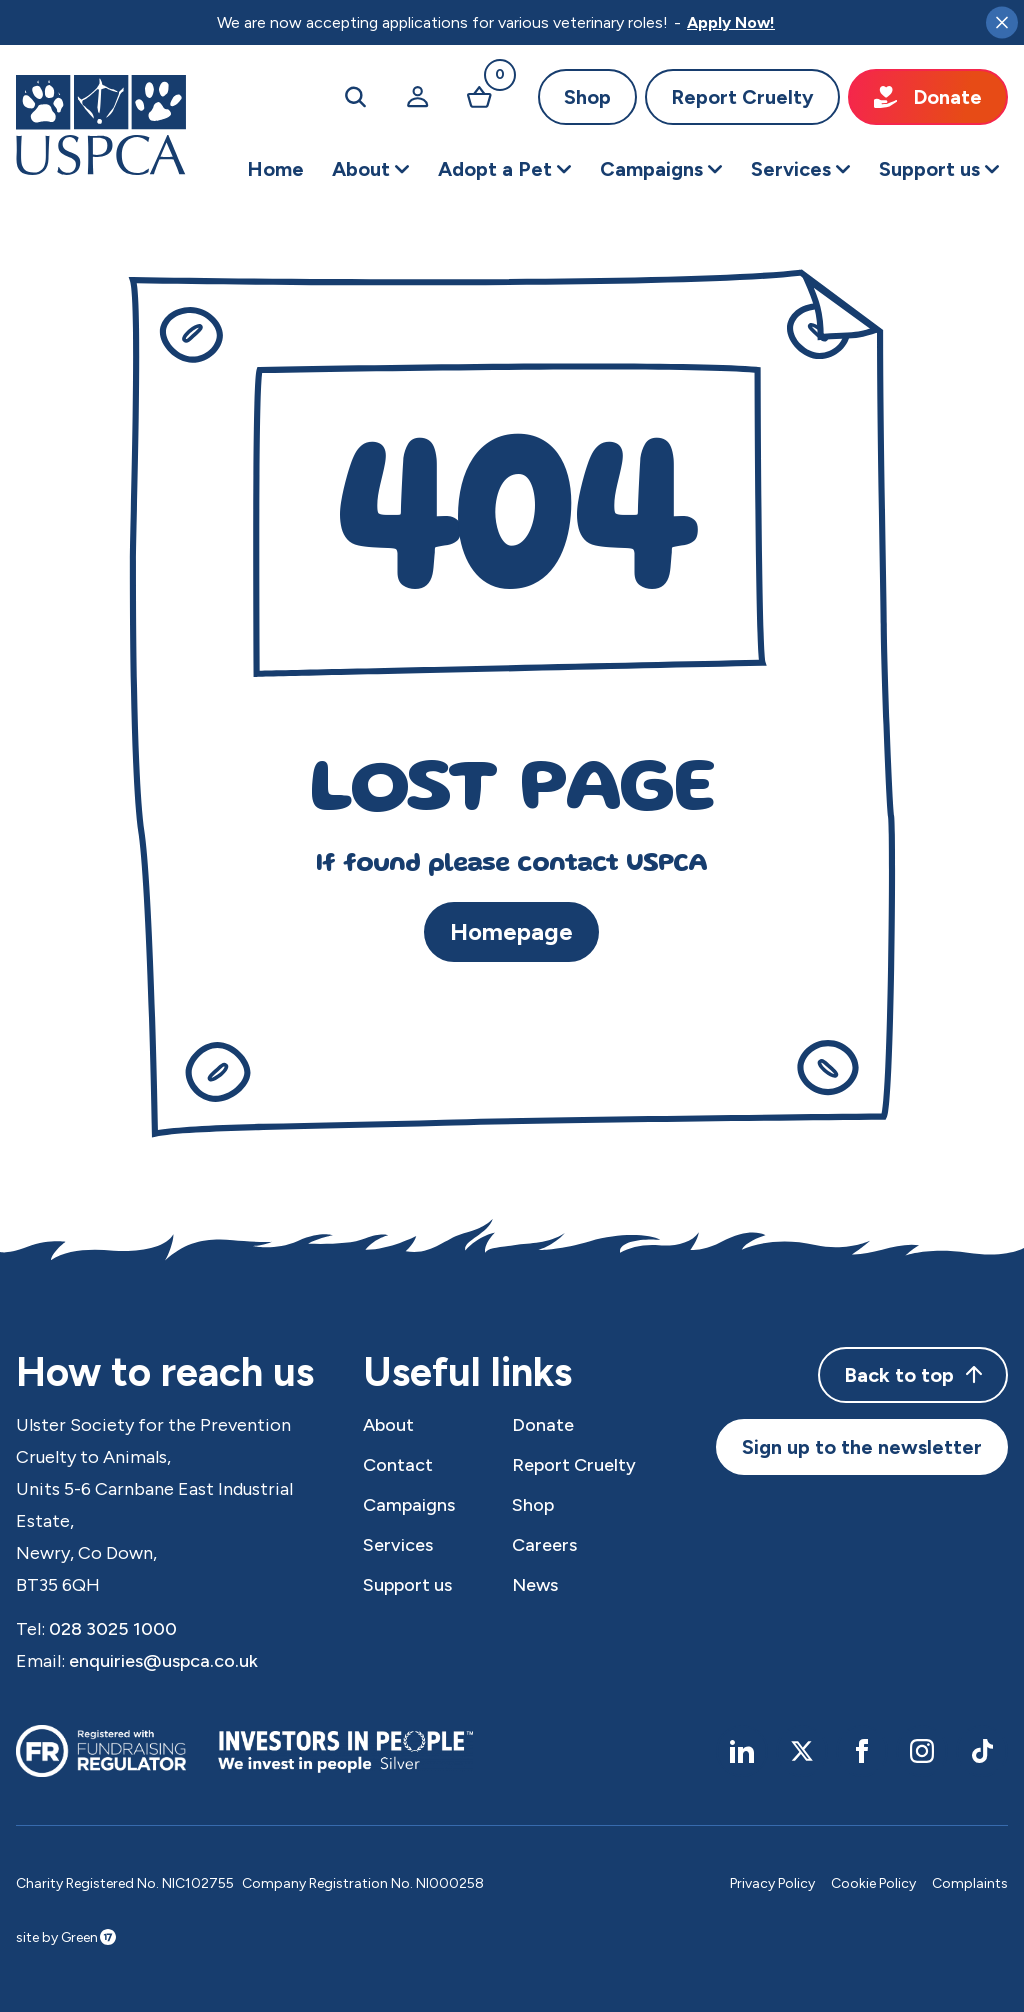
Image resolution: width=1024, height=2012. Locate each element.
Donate (928, 97)
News (535, 1585)
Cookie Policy (873, 1883)
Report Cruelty (742, 97)
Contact (398, 1465)
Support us (407, 1585)
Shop (587, 97)
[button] (371, 169)
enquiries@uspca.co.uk (163, 1661)
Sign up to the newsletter (862, 1447)
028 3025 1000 (113, 1629)
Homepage (511, 931)
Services (398, 1545)
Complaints (970, 1883)
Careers (544, 1545)
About (388, 1425)
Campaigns (409, 1505)
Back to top (913, 1375)
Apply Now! (731, 22)
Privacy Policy (772, 1883)
